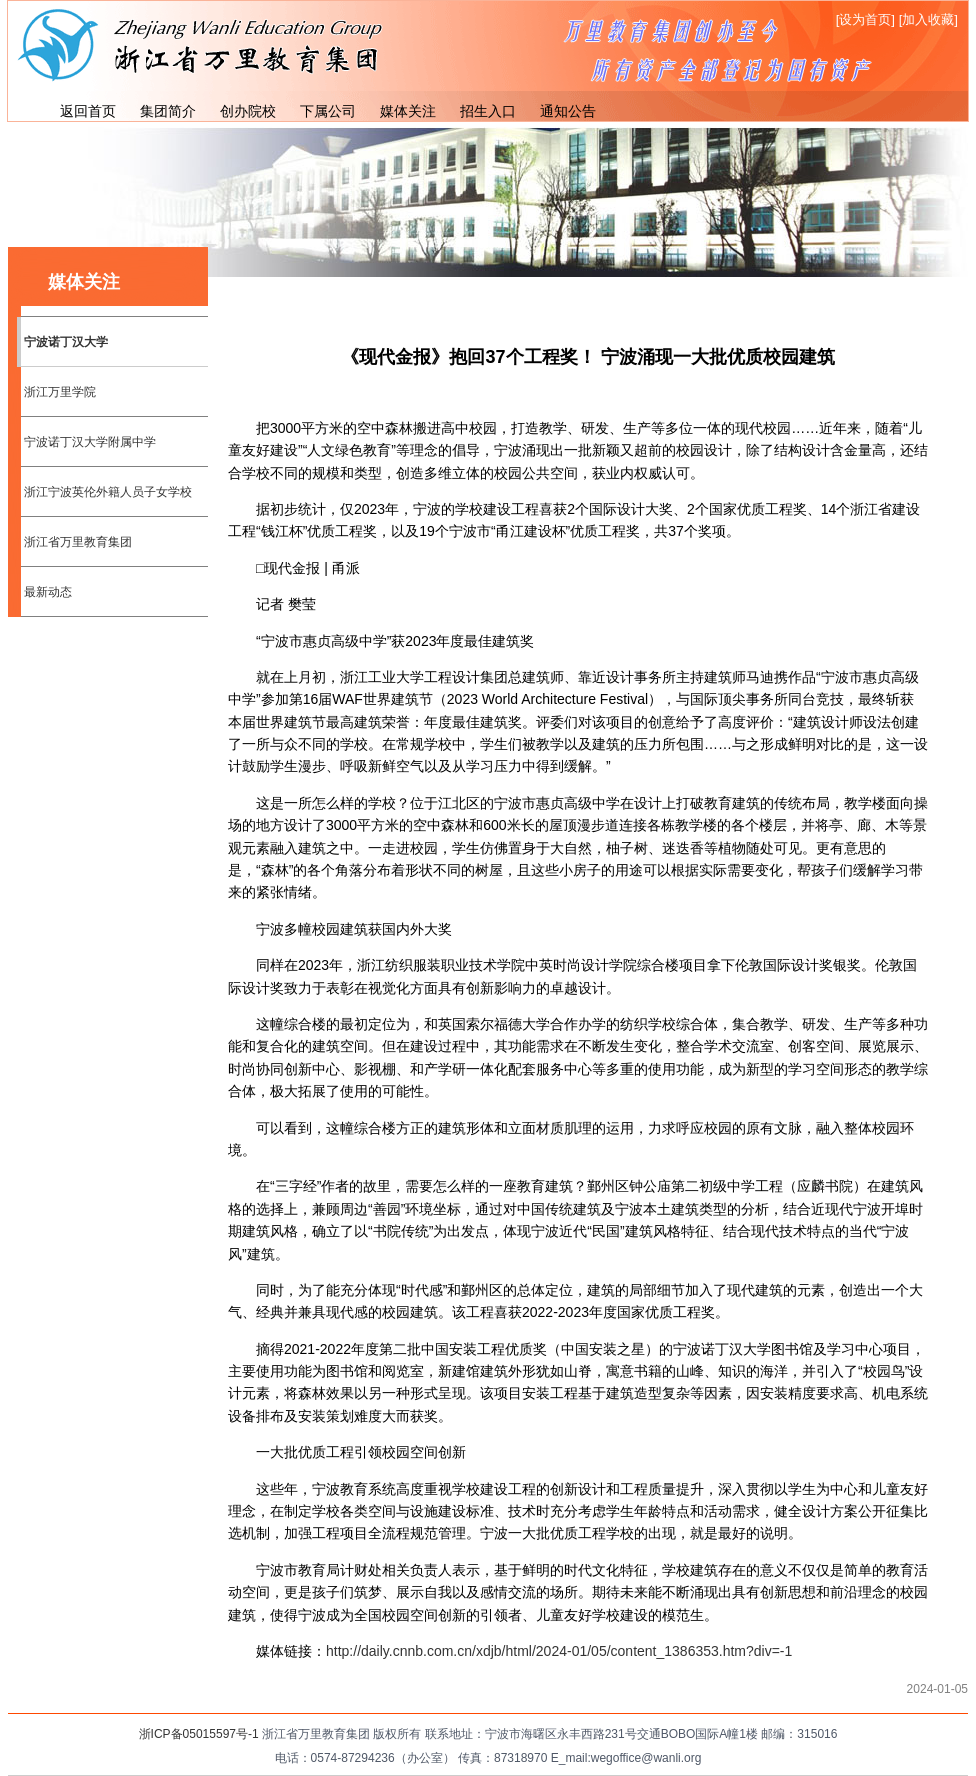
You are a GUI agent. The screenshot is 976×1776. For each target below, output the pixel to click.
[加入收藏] (928, 19)
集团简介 (168, 111)
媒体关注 (408, 111)
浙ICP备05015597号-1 (199, 1734)
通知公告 (568, 111)
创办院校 (248, 111)
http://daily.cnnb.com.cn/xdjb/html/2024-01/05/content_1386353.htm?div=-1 (559, 1651)
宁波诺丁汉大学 (66, 342)
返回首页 (88, 111)
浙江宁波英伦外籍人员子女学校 (108, 492)
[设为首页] (865, 19)
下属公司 (328, 111)
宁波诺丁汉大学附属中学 (90, 442)
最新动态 (48, 592)
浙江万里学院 (60, 392)
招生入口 (488, 111)
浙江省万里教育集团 (78, 542)
